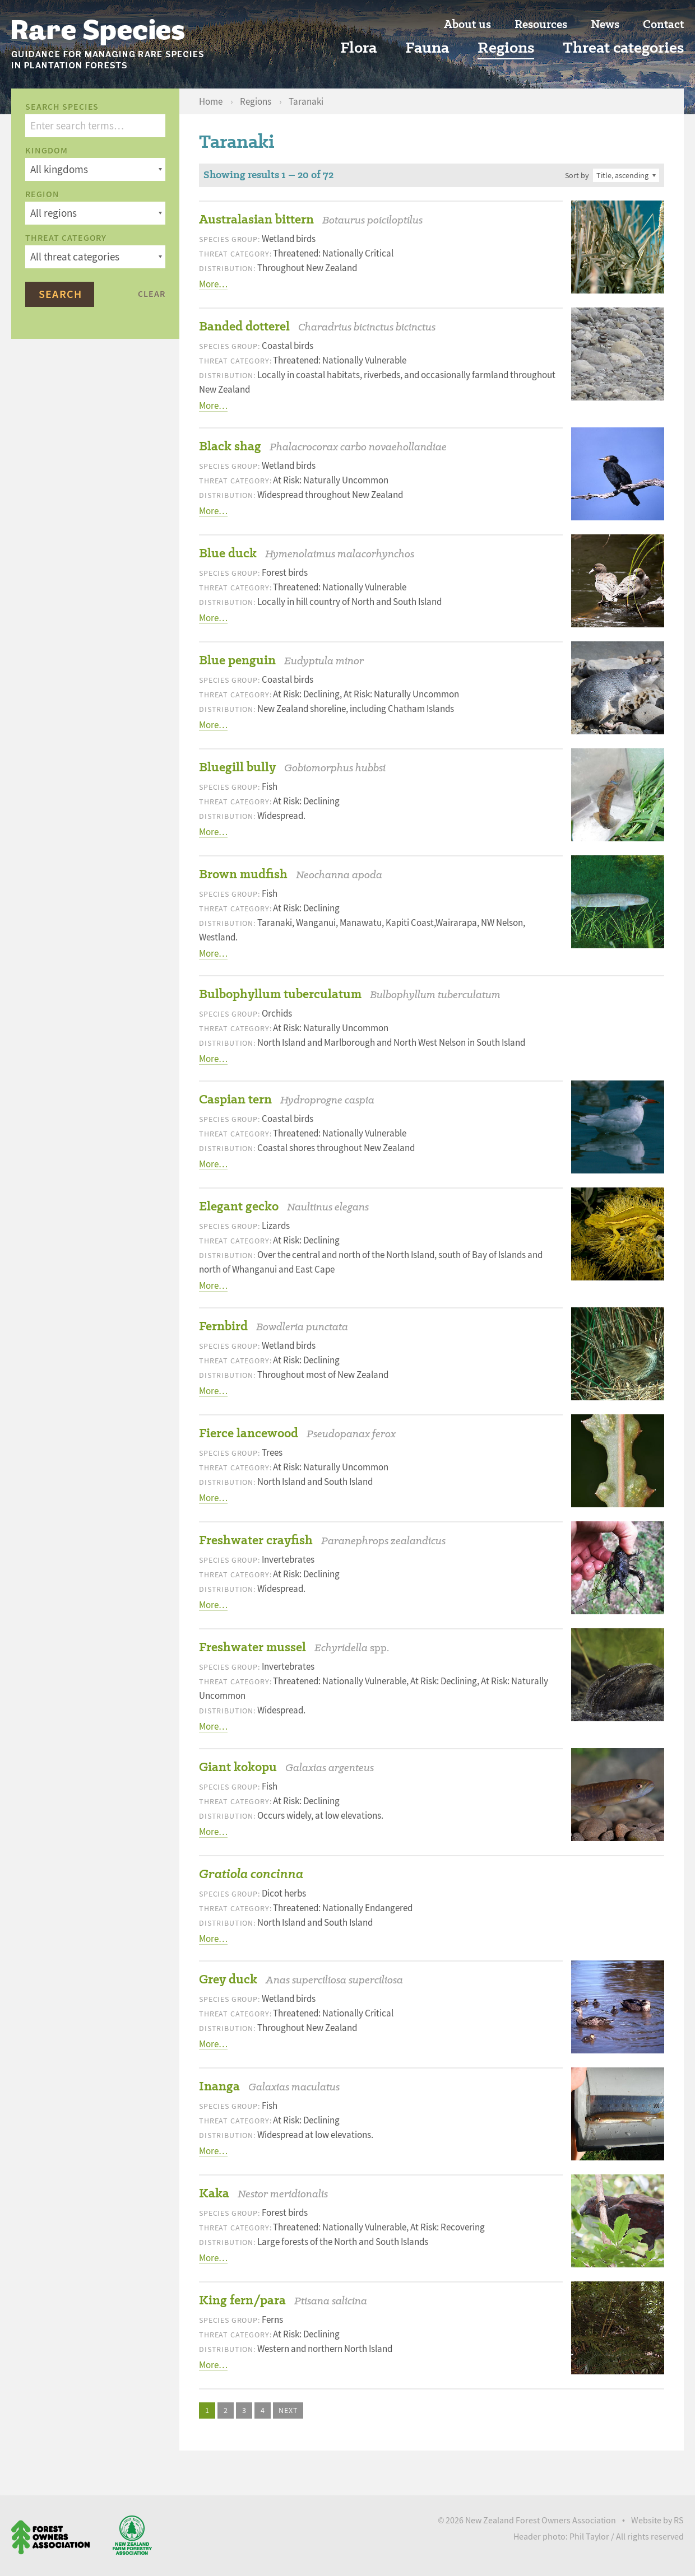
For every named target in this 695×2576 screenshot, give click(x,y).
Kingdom (46, 150)
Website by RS (657, 2520)
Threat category (65, 238)
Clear (151, 293)
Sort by (577, 175)
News (605, 24)
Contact (663, 24)
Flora (358, 48)
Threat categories (623, 48)
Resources (541, 24)
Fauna (427, 48)
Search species (62, 107)
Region (42, 194)
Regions (506, 48)
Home (211, 102)
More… (213, 284)
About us (467, 24)
